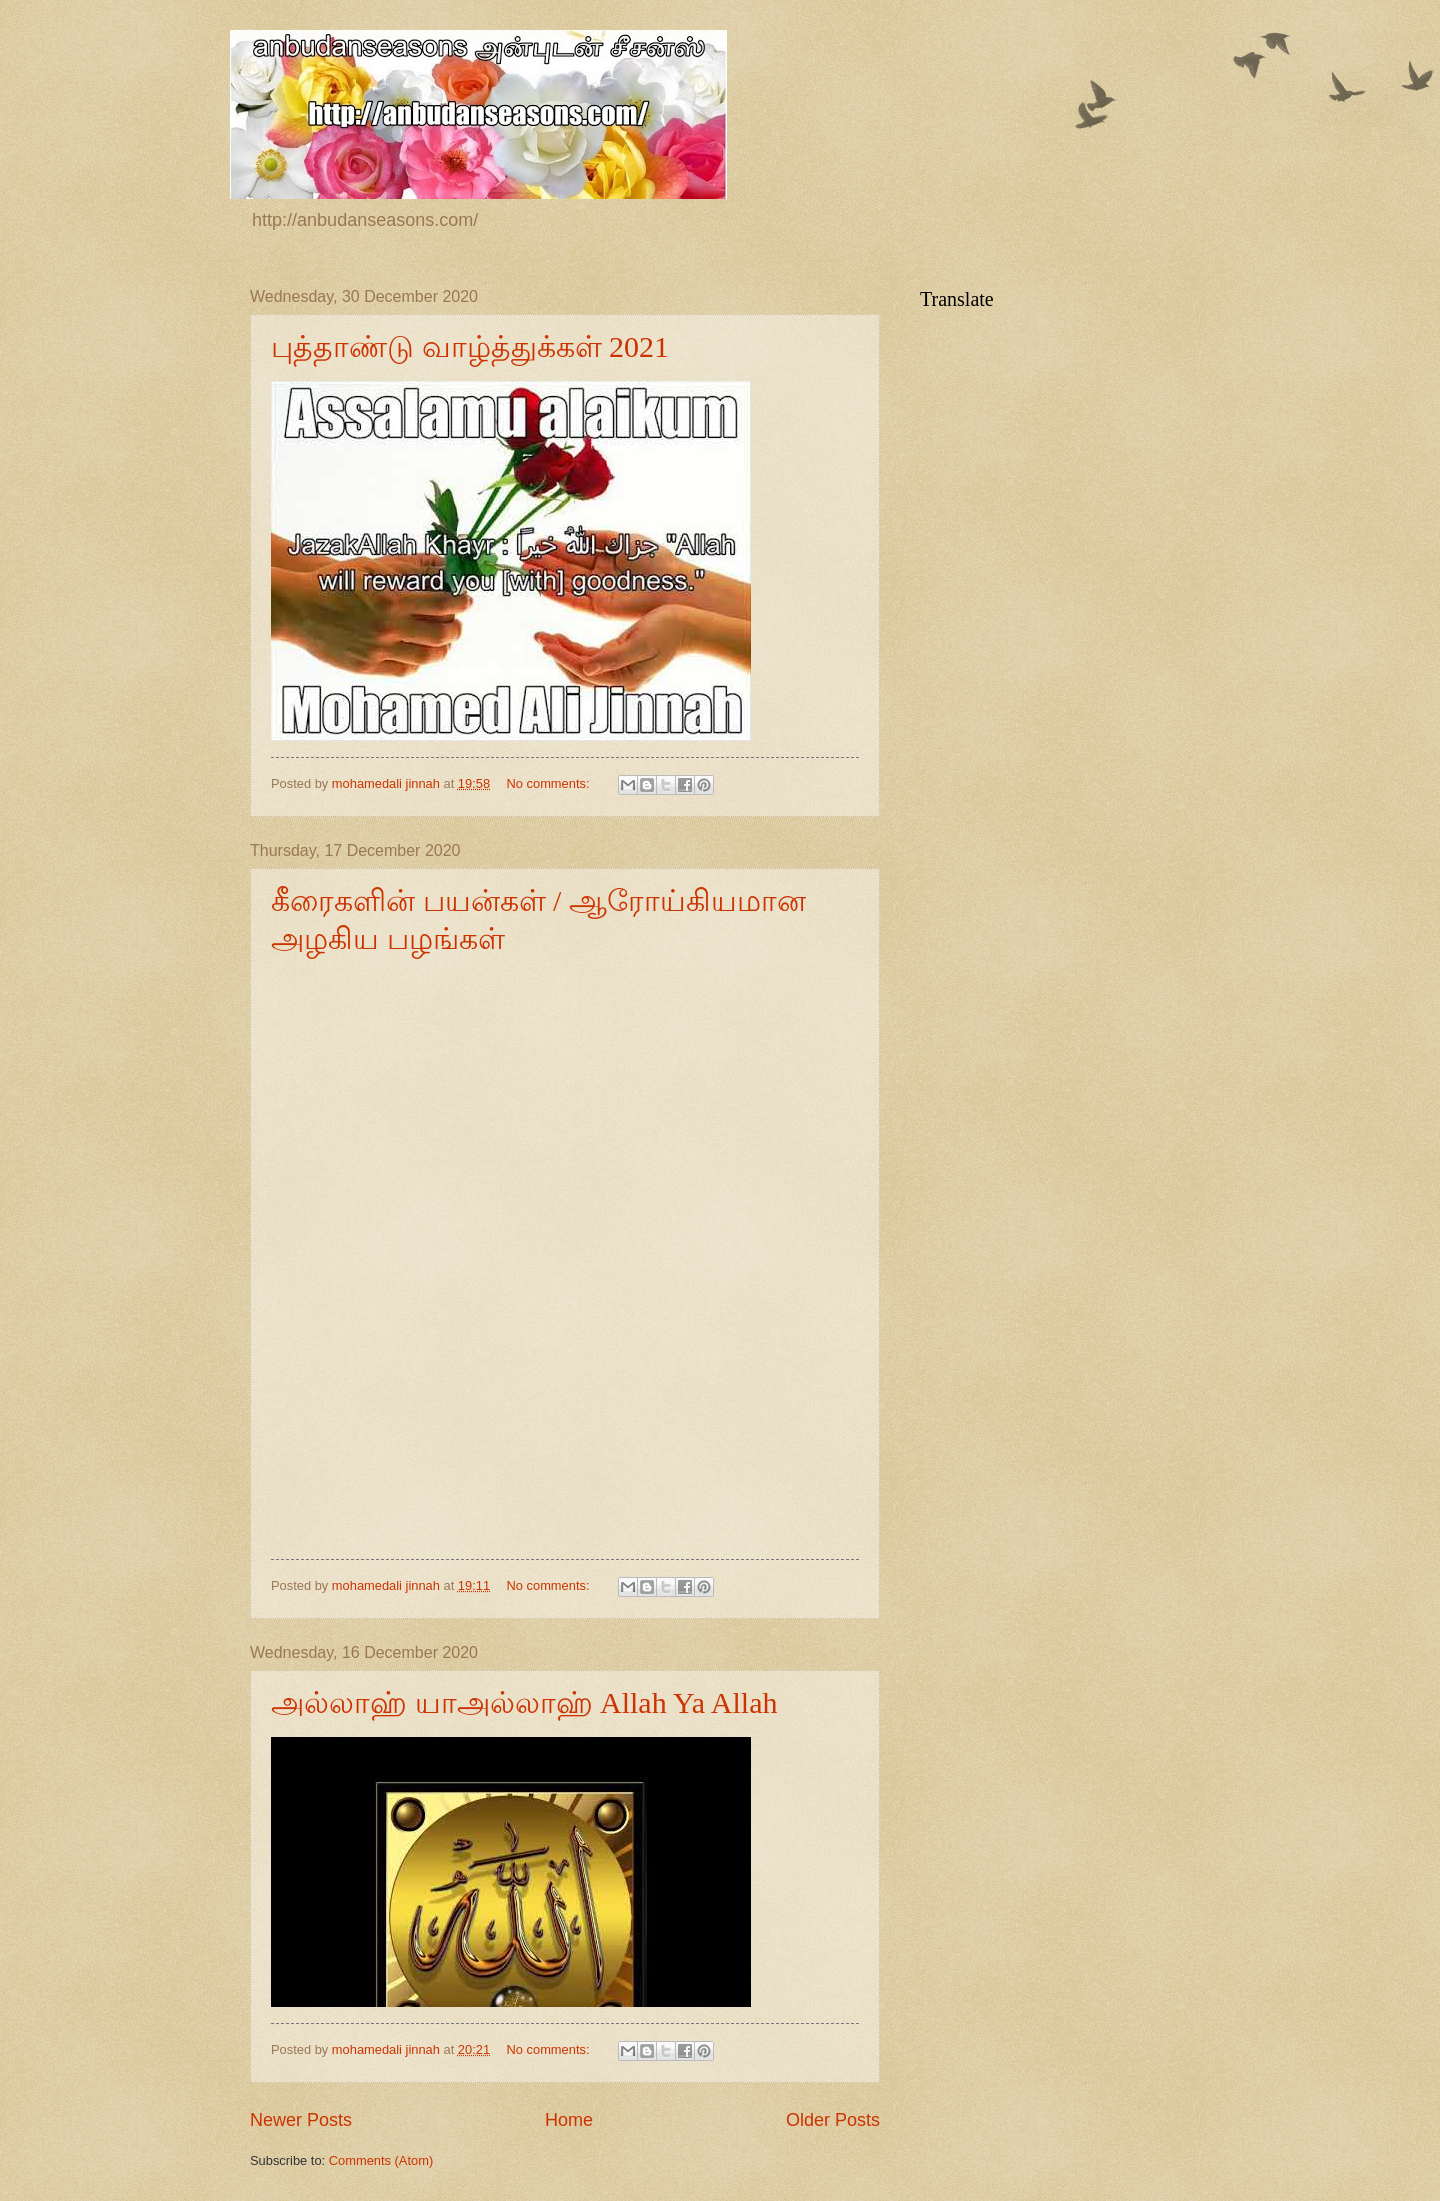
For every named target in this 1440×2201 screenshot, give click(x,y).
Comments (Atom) (381, 2160)
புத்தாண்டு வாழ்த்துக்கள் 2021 (470, 346)
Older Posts (833, 2120)
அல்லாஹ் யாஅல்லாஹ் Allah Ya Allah (524, 1702)
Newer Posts (301, 2120)
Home (569, 2120)
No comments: (550, 783)
